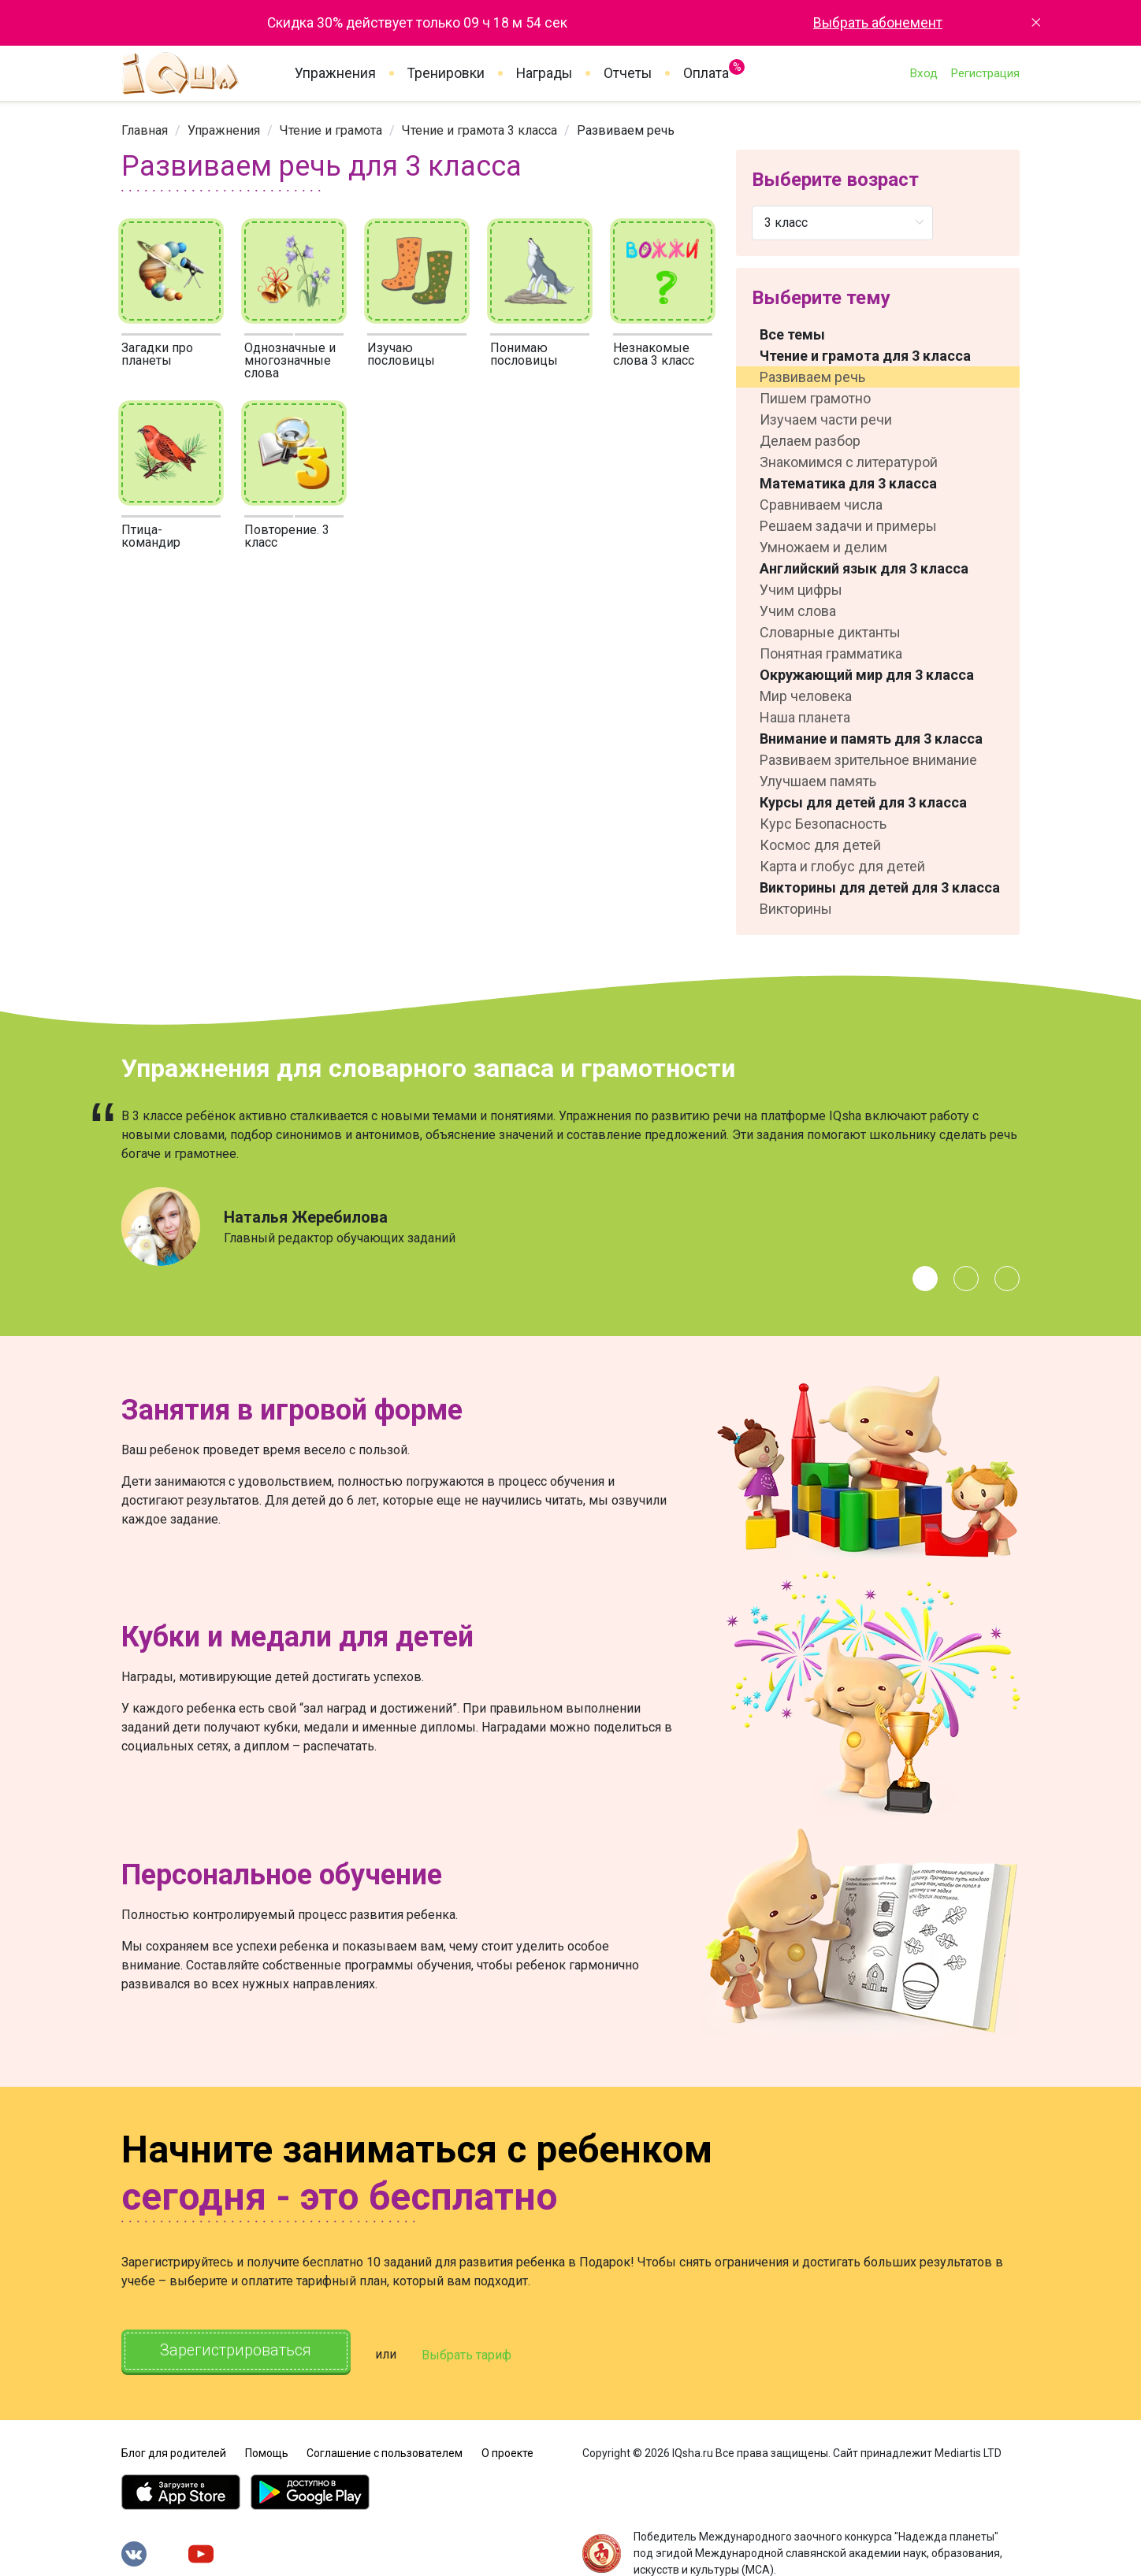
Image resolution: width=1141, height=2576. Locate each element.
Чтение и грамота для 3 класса (865, 355)
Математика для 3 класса (848, 483)
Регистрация (985, 73)
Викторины (796, 908)
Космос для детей (820, 845)
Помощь (266, 2450)
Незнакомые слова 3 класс (653, 354)
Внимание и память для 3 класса (871, 738)
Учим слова (798, 611)
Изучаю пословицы (401, 354)
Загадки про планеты (157, 354)
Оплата (706, 70)
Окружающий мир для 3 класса (867, 674)
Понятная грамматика (831, 653)
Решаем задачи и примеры (848, 526)
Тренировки (446, 73)
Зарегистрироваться (239, 2351)
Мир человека (806, 696)
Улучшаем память (818, 781)
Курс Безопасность (823, 823)
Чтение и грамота (331, 130)
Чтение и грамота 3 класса (479, 130)
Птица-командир (150, 536)
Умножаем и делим (823, 547)
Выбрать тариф (473, 2353)
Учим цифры (801, 589)
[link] (144, 130)
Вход (923, 73)
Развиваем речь (812, 377)
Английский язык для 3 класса (864, 568)
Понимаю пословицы (524, 354)
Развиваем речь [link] (626, 130)
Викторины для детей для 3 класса (880, 887)
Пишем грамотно (815, 398)
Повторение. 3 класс (286, 536)
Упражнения (335, 73)
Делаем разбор (810, 440)
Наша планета (805, 717)
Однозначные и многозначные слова (290, 360)
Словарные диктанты (830, 632)
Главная (144, 130)
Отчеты (628, 73)
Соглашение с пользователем (385, 2450)
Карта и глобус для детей (842, 866)
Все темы (792, 334)
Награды (544, 73)
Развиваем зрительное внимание (868, 760)
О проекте (507, 2450)
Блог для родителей (173, 2450)
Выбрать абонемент (877, 23)
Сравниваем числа (821, 504)
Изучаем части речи (826, 419)
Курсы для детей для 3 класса (863, 802)
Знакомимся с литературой (849, 462)
